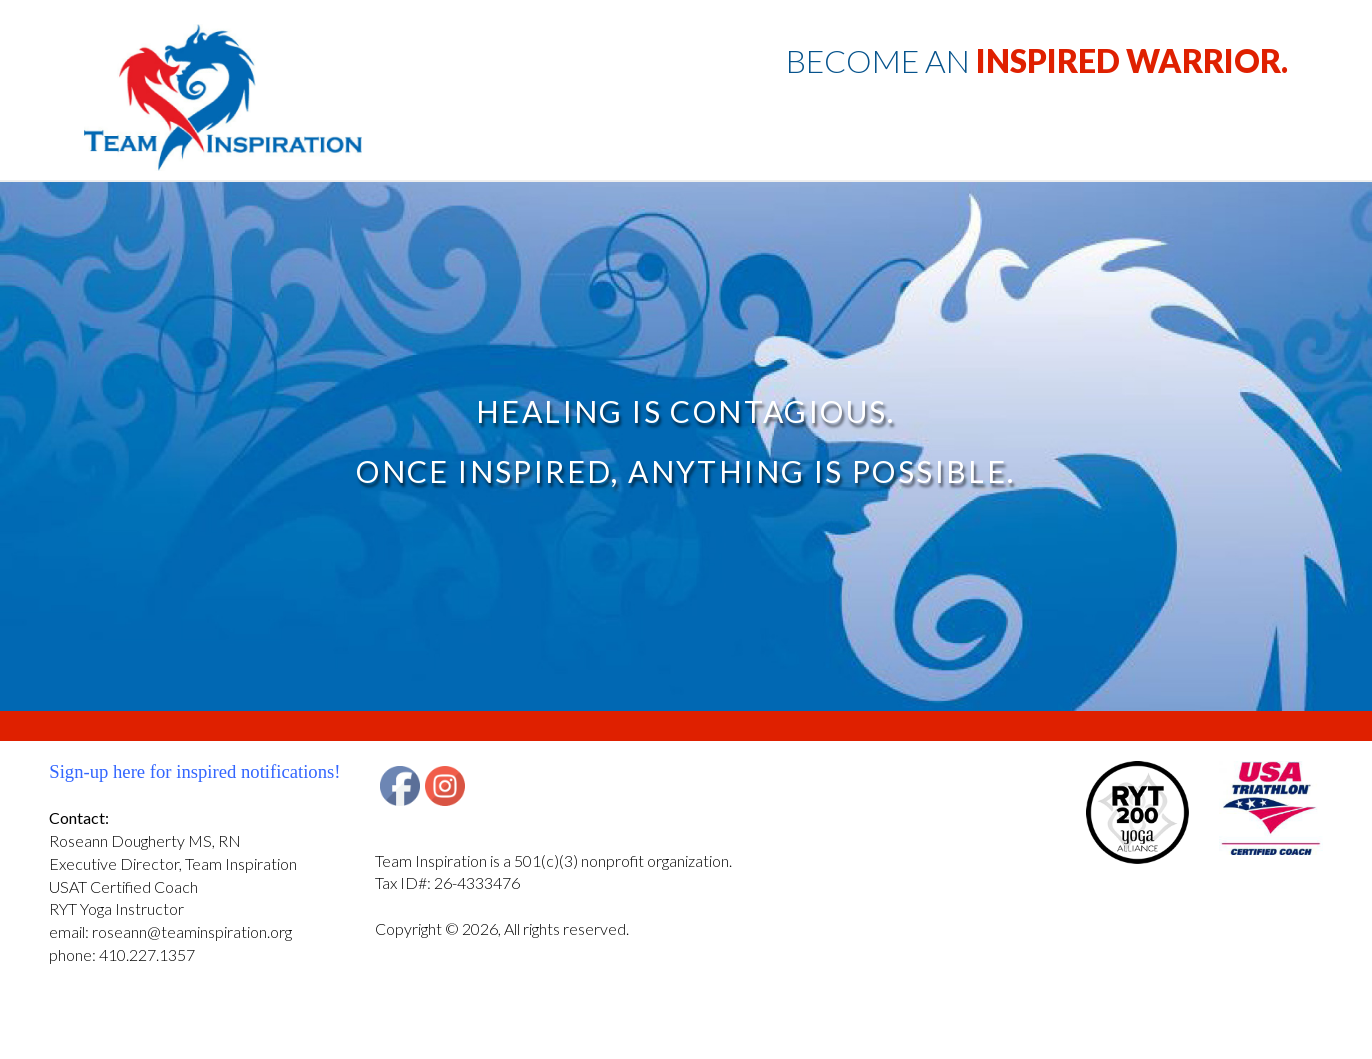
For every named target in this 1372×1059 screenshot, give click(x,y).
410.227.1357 (147, 954)
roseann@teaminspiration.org (192, 931)
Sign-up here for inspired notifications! (194, 771)
